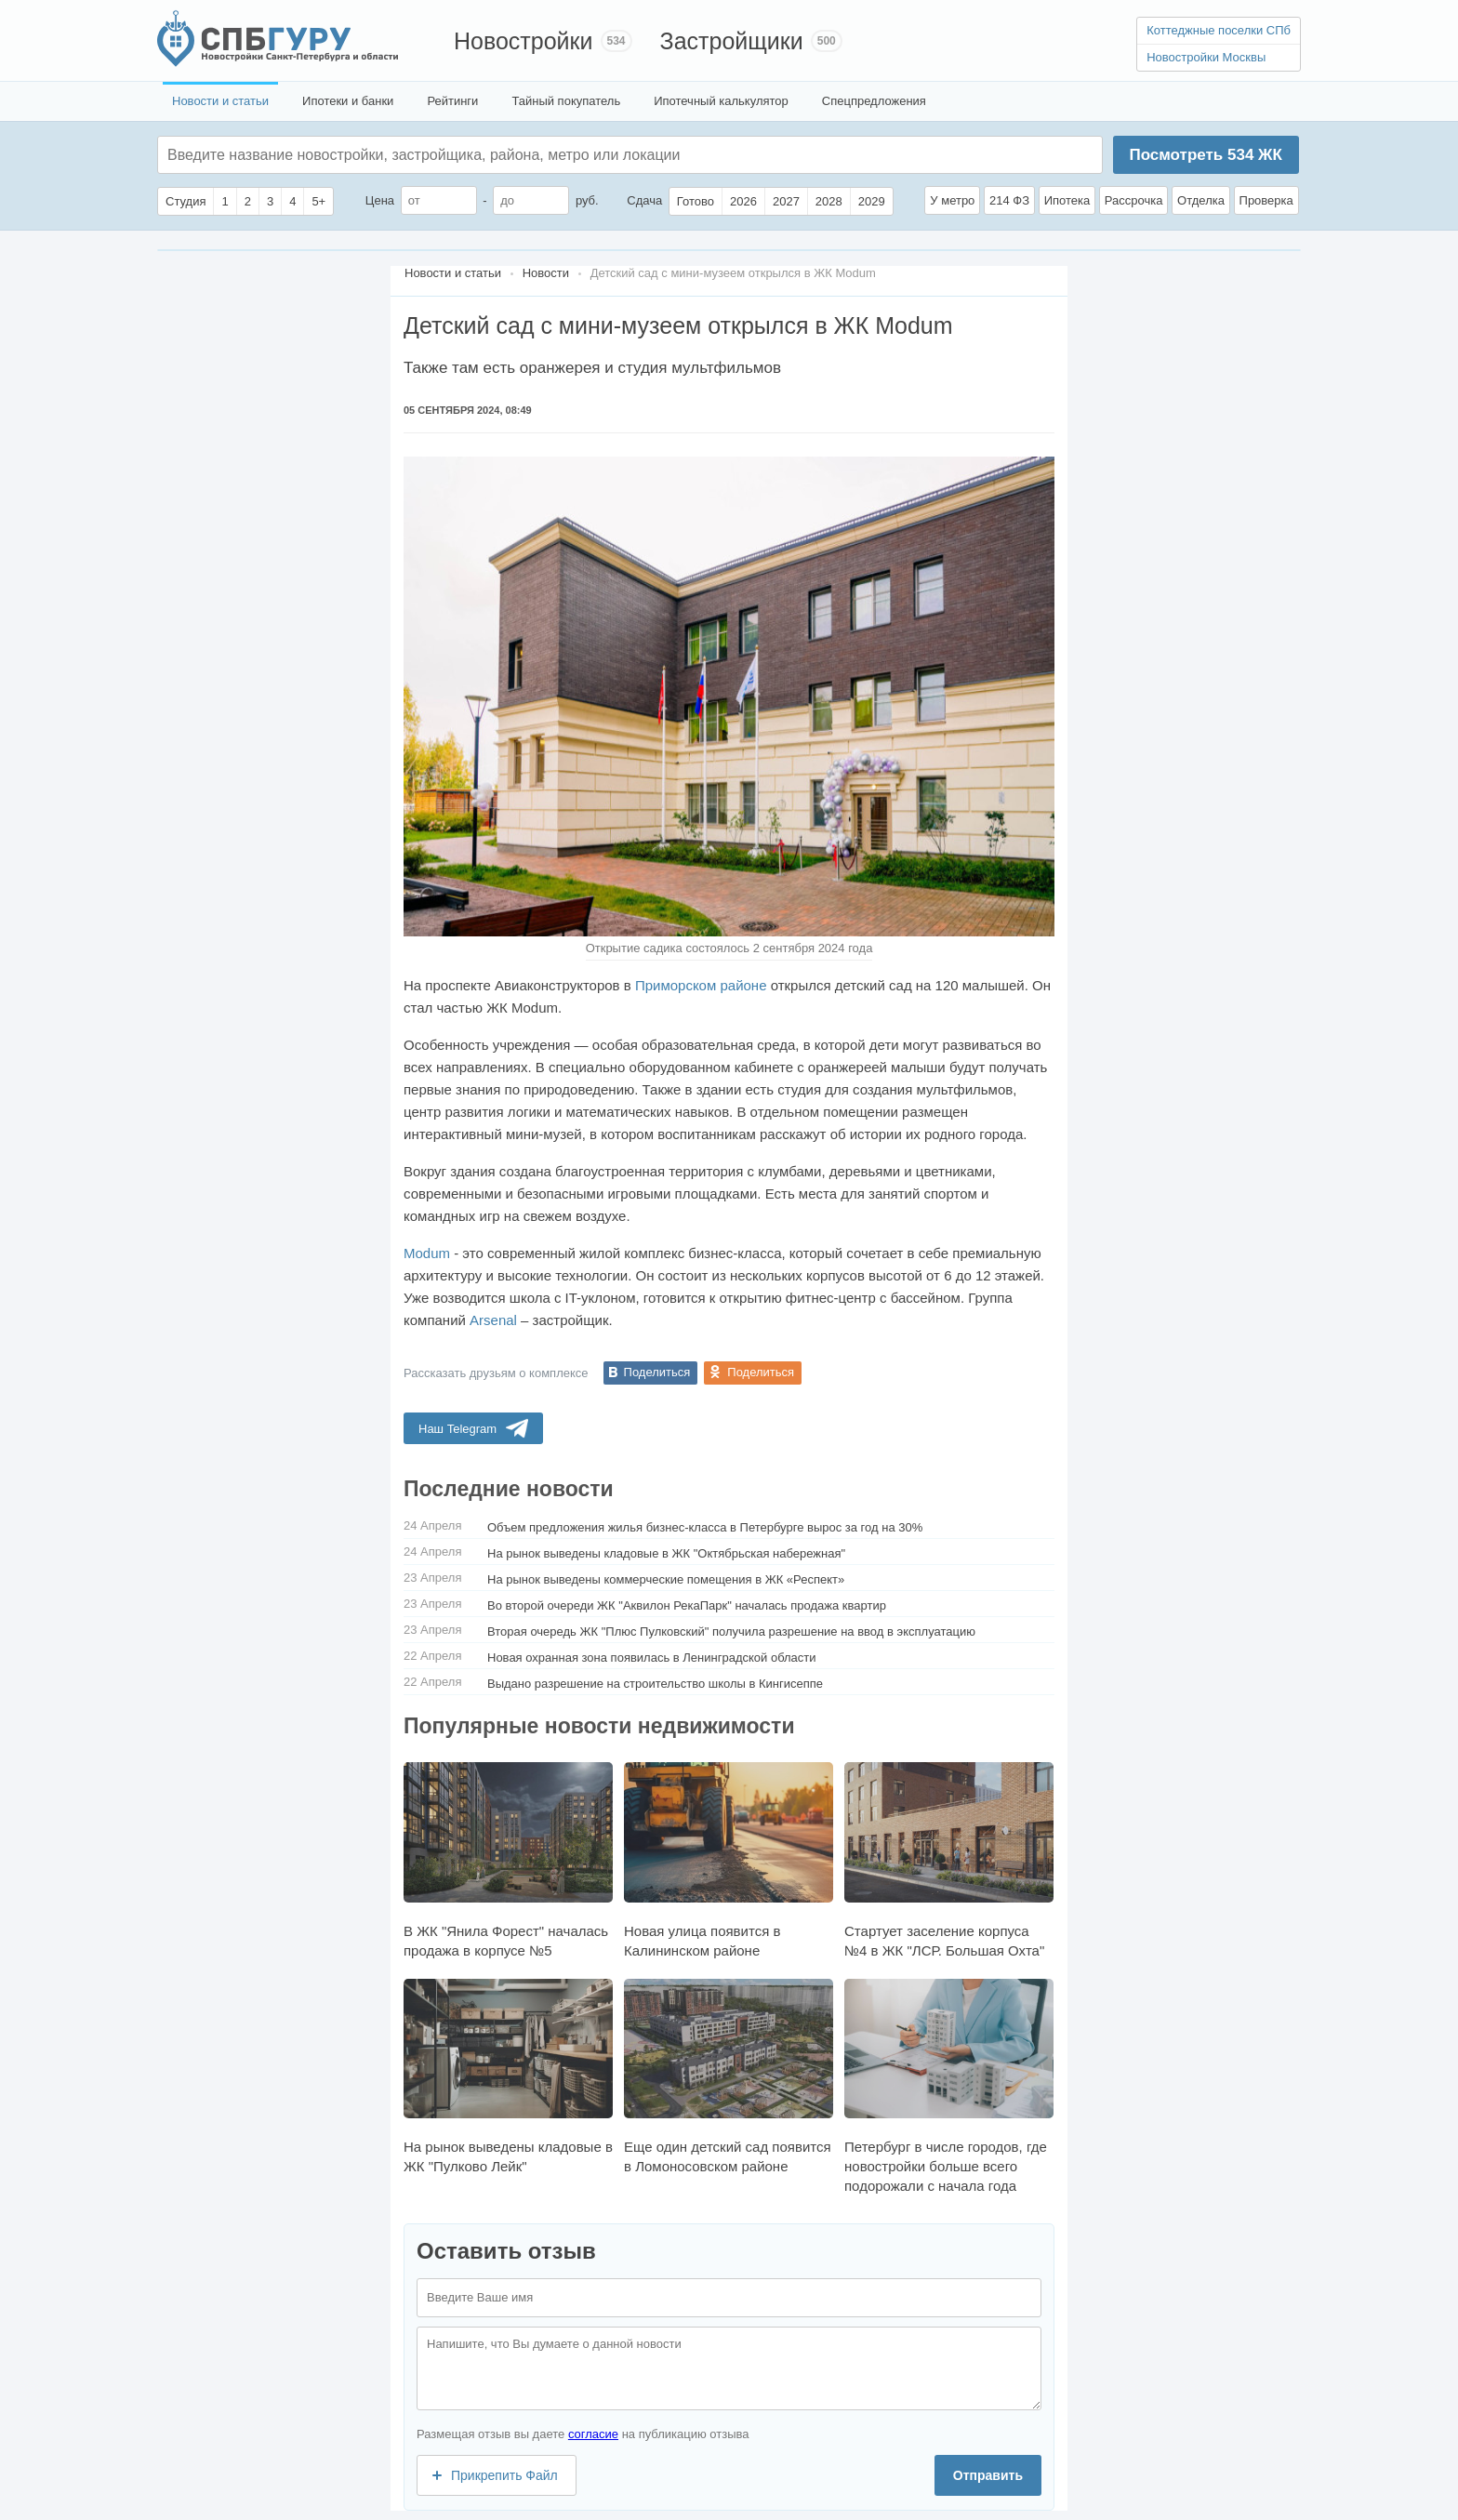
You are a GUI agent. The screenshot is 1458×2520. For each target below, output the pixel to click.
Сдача (644, 200)
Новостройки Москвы (1206, 57)
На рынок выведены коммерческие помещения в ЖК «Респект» (665, 1579)
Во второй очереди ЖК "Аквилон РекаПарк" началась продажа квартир (686, 1605)
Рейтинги (452, 101)
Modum (427, 1253)
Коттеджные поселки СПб (1219, 30)
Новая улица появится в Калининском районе (728, 1859)
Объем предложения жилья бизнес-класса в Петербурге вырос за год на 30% (704, 1527)
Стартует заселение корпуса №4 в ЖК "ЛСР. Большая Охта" (949, 1859)
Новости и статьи (220, 101)
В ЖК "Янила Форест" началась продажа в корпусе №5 (508, 1859)
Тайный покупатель (565, 101)
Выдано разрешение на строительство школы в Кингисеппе (655, 1684)
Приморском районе (701, 985)
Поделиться (657, 1372)
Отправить (988, 2475)
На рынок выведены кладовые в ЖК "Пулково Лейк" (508, 2076)
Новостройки (523, 41)
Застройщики (731, 41)
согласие (593, 2434)
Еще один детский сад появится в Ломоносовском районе (728, 2076)
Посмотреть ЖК (1205, 155)
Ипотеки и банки (347, 101)
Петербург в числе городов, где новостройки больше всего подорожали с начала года (949, 2086)
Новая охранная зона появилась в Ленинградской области (651, 1658)
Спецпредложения (874, 101)
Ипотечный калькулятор (721, 101)
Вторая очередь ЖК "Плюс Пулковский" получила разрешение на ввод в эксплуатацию (731, 1631)
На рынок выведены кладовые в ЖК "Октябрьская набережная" (666, 1553)
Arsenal (493, 1320)
